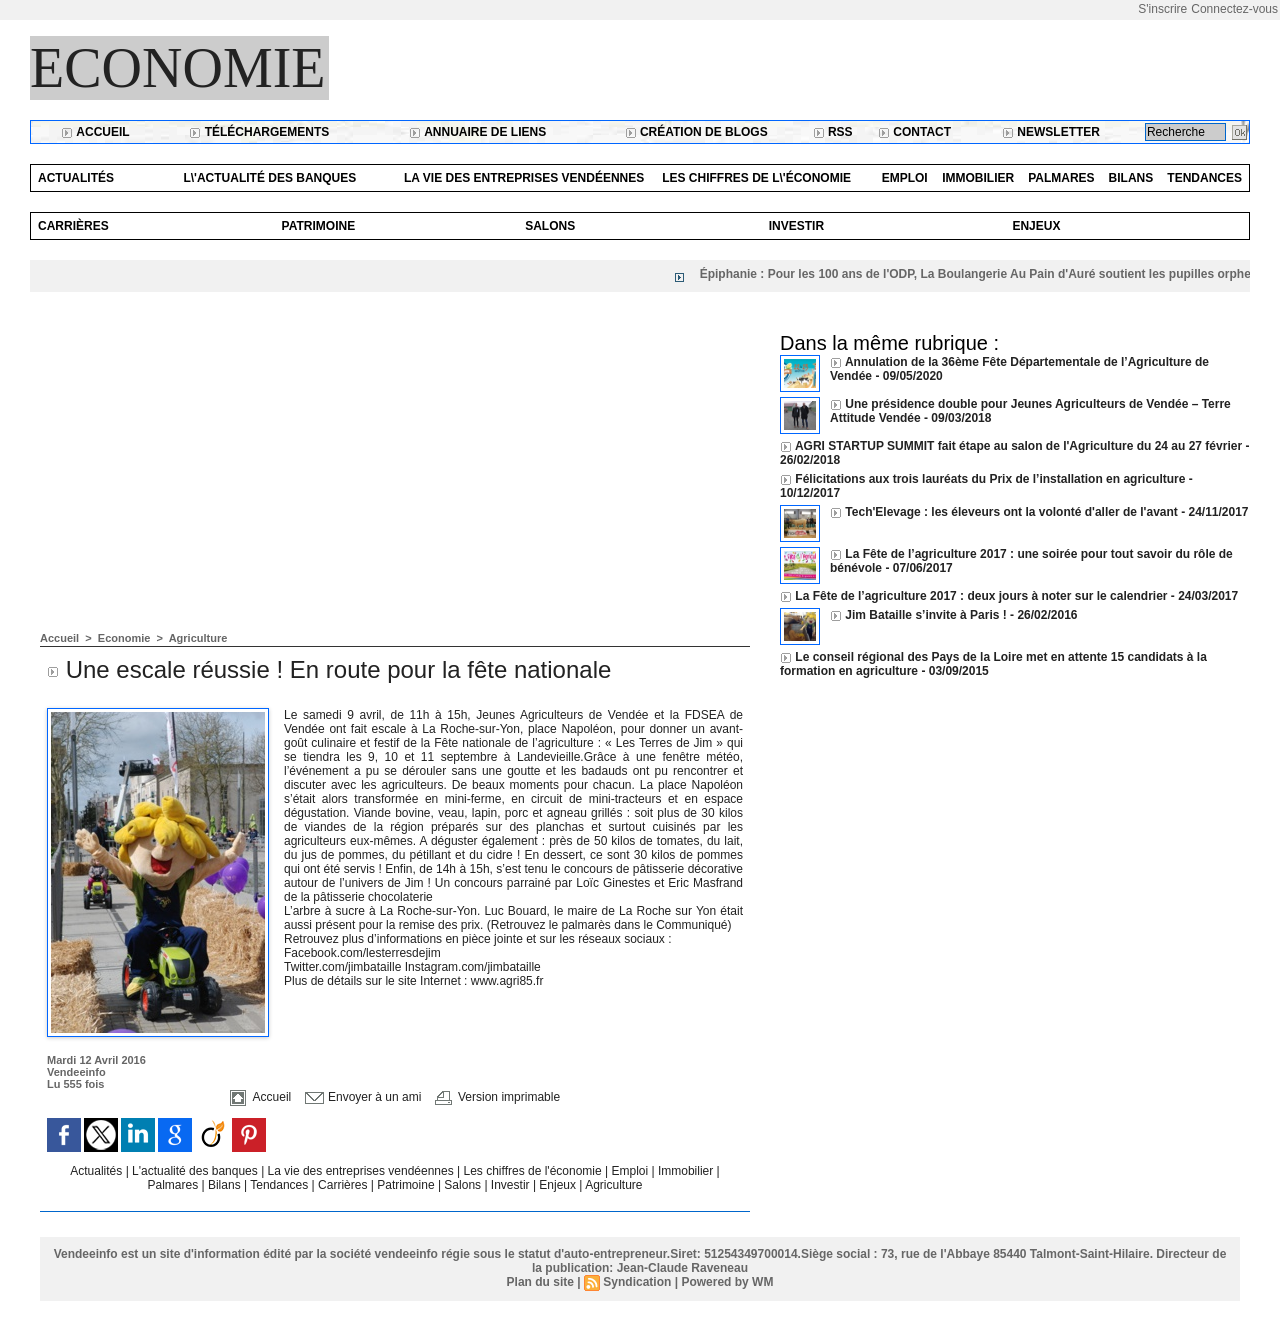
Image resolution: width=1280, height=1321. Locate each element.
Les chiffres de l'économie (534, 1171)
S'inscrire (1162, 9)
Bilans (1131, 178)
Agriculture (198, 638)
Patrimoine (319, 226)
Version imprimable (497, 1097)
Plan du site (540, 1282)
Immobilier (978, 178)
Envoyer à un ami (363, 1097)
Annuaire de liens (477, 132)
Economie (178, 68)
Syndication (637, 1282)
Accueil (95, 132)
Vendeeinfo (76, 1072)
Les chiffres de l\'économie (756, 178)
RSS (833, 132)
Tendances (1204, 178)
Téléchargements (259, 132)
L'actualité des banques (196, 1171)
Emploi (905, 178)
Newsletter (1051, 132)
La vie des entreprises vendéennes (524, 178)
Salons (550, 226)
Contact (914, 132)
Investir (796, 226)
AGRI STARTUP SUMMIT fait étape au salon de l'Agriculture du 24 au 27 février (1018, 446)
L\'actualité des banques (269, 178)
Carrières (73, 226)
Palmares (1061, 178)
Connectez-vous (1234, 9)
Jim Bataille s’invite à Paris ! (925, 615)
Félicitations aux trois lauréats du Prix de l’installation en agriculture (990, 479)
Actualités (76, 178)
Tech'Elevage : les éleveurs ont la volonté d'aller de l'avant (1011, 512)
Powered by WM (727, 1282)
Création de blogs (696, 132)
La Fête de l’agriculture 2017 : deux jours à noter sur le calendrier (981, 596)
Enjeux (1036, 226)
